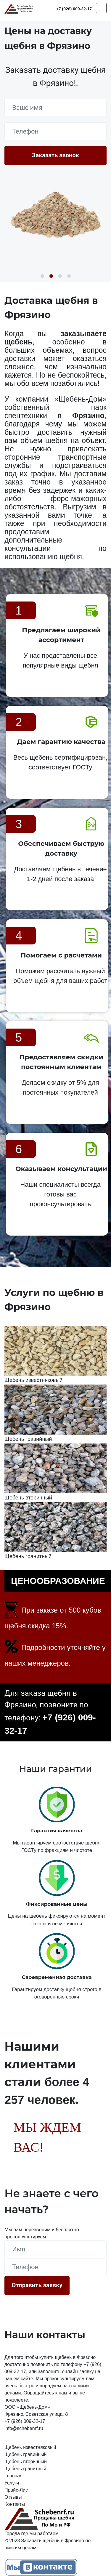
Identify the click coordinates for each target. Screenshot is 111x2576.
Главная (13, 2475)
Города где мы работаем (31, 2533)
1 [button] (42, 276)
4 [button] (69, 276)
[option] (55, 214)
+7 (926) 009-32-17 (74, 9)
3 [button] (60, 276)
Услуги (11, 2482)
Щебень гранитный (25, 2468)
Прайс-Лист (17, 2489)
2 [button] (51, 276)
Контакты (14, 2504)
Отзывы (13, 2497)
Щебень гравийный (25, 2454)
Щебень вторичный (25, 2461)
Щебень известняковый (30, 2447)
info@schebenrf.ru (23, 2428)
